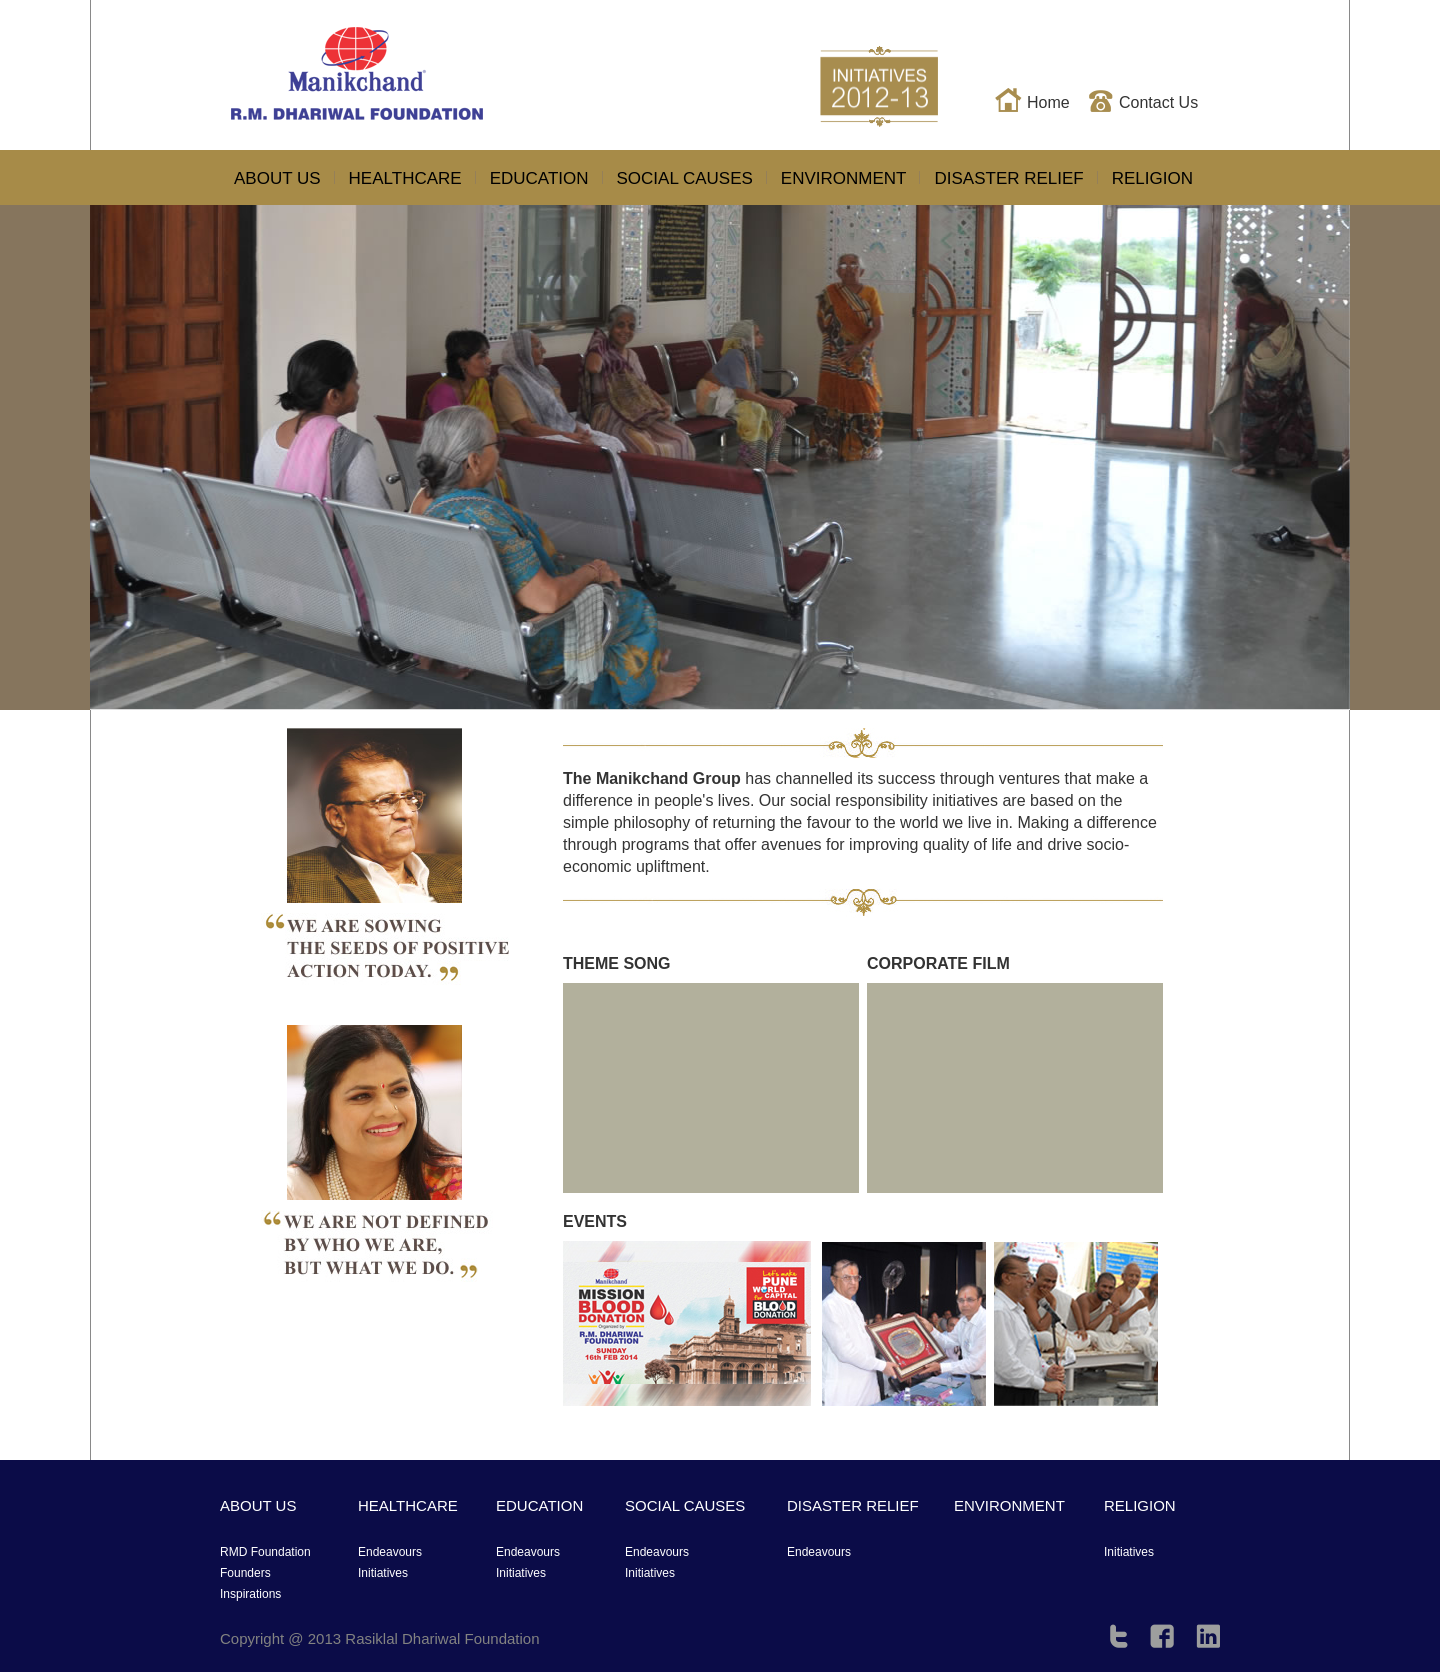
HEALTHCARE (405, 178)
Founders (245, 1573)
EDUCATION (539, 178)
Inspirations (250, 1594)
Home (1048, 102)
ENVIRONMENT (844, 178)
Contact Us (1158, 102)
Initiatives (1129, 1552)
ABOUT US (277, 178)
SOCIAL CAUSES (685, 178)
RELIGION (1152, 178)
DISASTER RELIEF (1008, 178)
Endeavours (390, 1552)
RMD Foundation (265, 1552)
